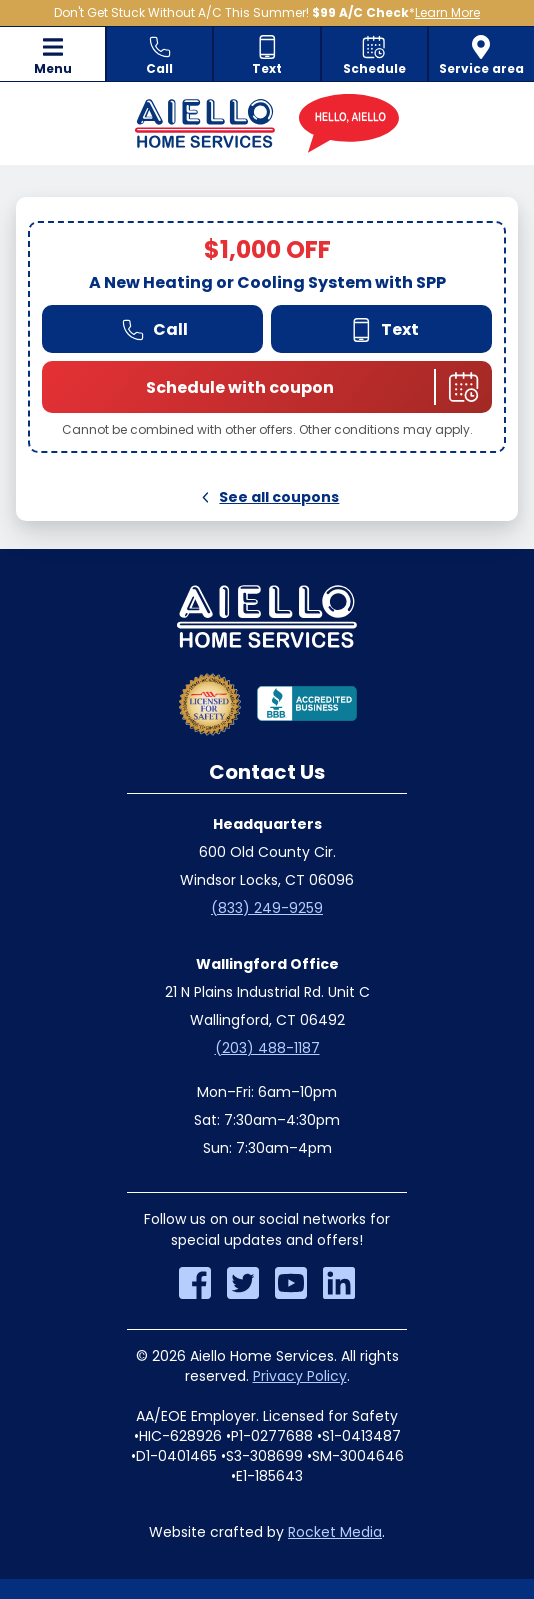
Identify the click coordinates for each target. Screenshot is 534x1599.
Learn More (447, 12)
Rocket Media (335, 1532)
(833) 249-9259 (267, 908)
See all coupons (267, 497)
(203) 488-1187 (267, 1048)
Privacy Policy (300, 1376)
